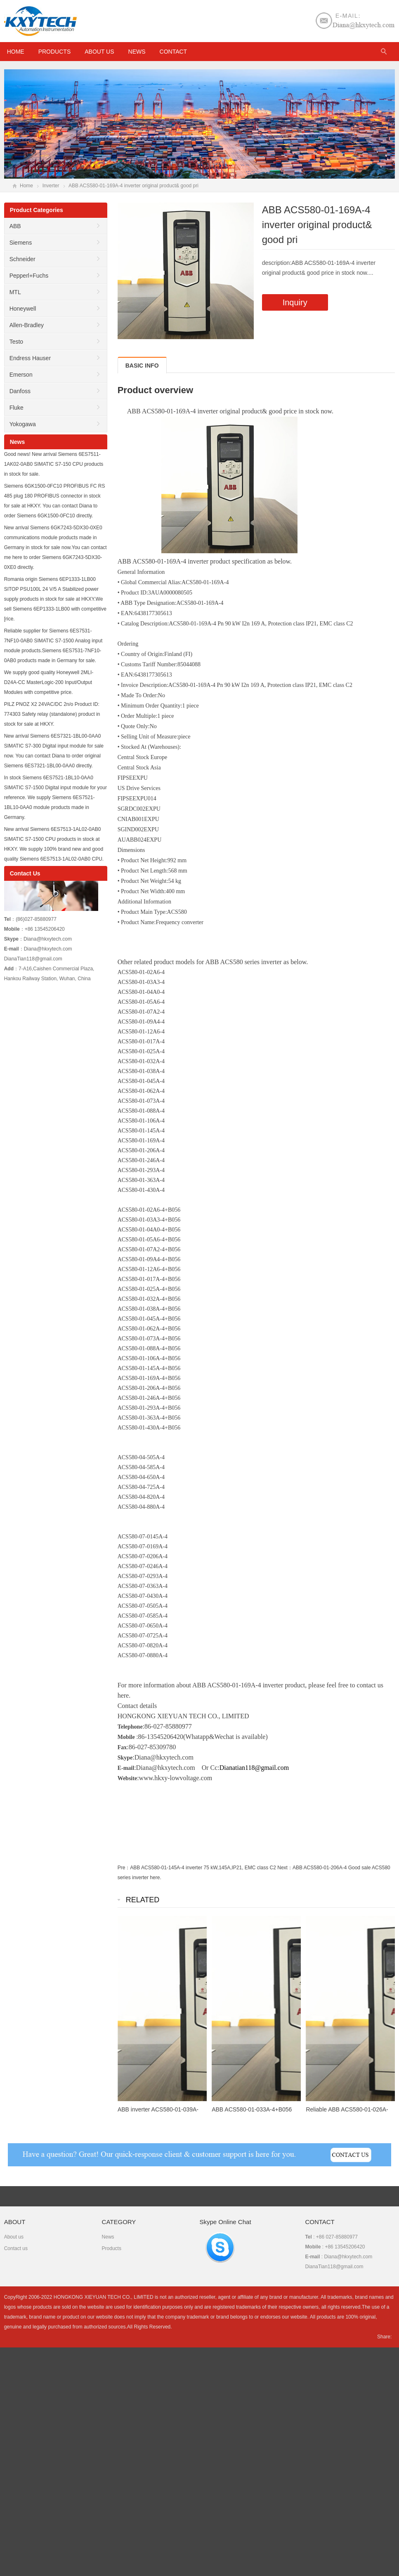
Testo (16, 341)
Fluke (16, 407)
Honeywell (22, 308)
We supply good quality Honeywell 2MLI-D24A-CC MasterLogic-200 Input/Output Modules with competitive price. (49, 682)
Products (54, 51)
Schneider (22, 259)
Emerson (21, 374)
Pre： (124, 1868)
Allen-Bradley (26, 325)
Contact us (16, 2248)
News (136, 51)
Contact (173, 51)
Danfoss (20, 391)
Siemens (20, 242)
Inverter (50, 186)
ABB (15, 226)
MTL (15, 292)
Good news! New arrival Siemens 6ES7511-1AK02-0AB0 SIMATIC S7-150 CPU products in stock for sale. (54, 464)
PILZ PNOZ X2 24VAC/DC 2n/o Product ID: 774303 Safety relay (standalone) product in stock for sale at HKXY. (52, 714)
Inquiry (295, 302)
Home (26, 186)
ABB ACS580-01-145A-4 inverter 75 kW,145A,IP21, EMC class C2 (203, 1868)
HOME (15, 51)
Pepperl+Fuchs (29, 275)
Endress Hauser (30, 358)
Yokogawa (22, 424)
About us (99, 51)
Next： (285, 1868)
